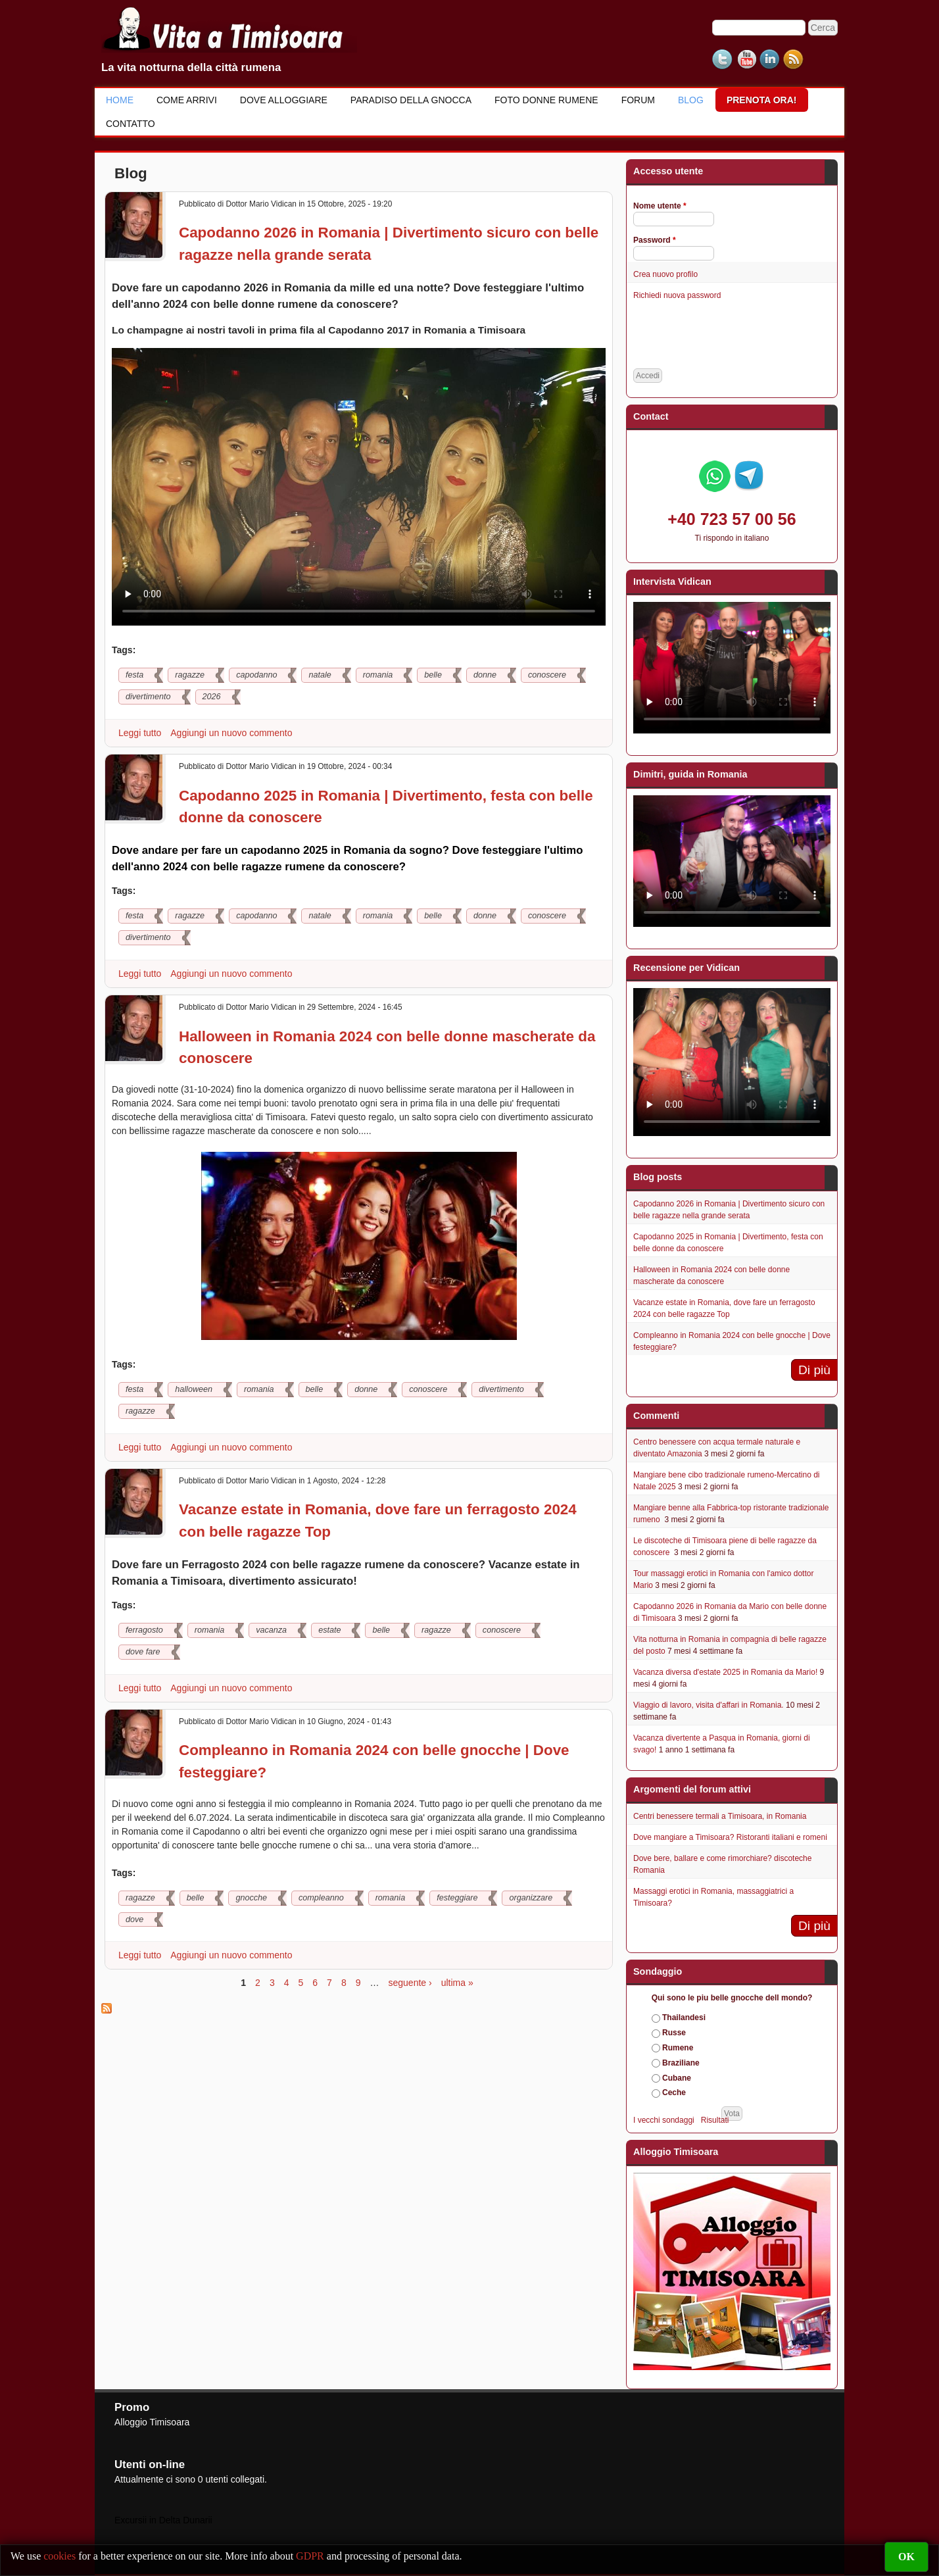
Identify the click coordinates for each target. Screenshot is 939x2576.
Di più (814, 1370)
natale (319, 675)
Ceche (674, 2092)
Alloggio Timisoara (151, 2422)
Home (119, 100)
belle (433, 675)
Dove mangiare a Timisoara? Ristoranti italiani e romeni (730, 1837)
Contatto (130, 123)
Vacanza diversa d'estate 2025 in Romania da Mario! (725, 1672)
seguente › (409, 1982)
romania (378, 675)
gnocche (251, 1897)
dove (134, 1919)
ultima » (457, 1982)
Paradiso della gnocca (410, 100)
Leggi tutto (141, 733)
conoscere (547, 675)
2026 (212, 696)
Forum (638, 100)
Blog (691, 100)
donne (484, 675)
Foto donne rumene (546, 100)
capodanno (256, 675)
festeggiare (457, 1897)
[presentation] (733, 334)
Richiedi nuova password (677, 295)
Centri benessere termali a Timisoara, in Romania (719, 1816)
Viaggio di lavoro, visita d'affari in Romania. (708, 1705)
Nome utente (659, 206)
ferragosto (144, 1630)
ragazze (190, 675)
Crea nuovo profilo (665, 274)
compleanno (321, 1897)
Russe (674, 2032)
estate (329, 1630)
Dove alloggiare (283, 100)
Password (654, 240)
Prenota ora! (762, 100)
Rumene (677, 2047)
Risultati (715, 2120)
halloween (193, 1389)
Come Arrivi (186, 100)
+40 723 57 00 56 (731, 519)
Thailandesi (684, 2017)
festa (134, 675)
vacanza (271, 1630)
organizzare (530, 1897)
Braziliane (681, 2063)
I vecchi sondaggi (663, 2120)
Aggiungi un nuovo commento (231, 733)
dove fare (143, 1651)
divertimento (148, 696)
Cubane (676, 2078)
